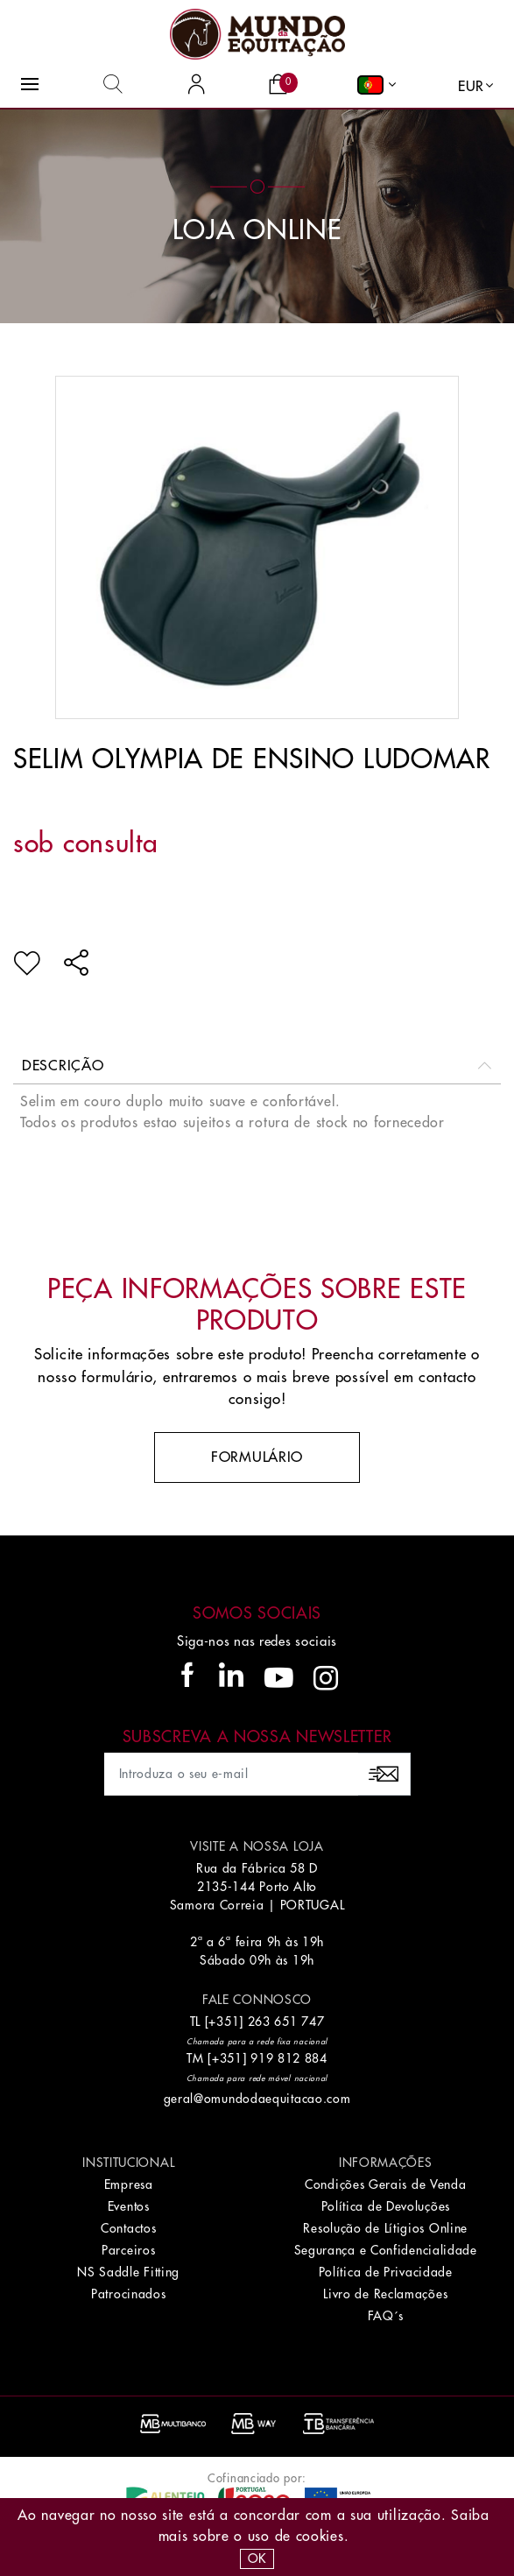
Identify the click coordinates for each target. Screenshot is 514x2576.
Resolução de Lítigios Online (385, 2228)
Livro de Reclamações (385, 2294)
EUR (471, 87)
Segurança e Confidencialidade (385, 2250)
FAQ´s (386, 2316)
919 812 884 (288, 2058)
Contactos (128, 2228)
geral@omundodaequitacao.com (257, 2099)
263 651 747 (286, 2021)
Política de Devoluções (385, 2206)
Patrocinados (128, 2294)
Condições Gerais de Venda (386, 2184)
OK (257, 2558)
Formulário (257, 1457)
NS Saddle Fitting (128, 2272)
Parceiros (128, 2250)
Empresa (128, 2184)
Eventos (129, 2206)
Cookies (320, 2537)
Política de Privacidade (386, 2272)
